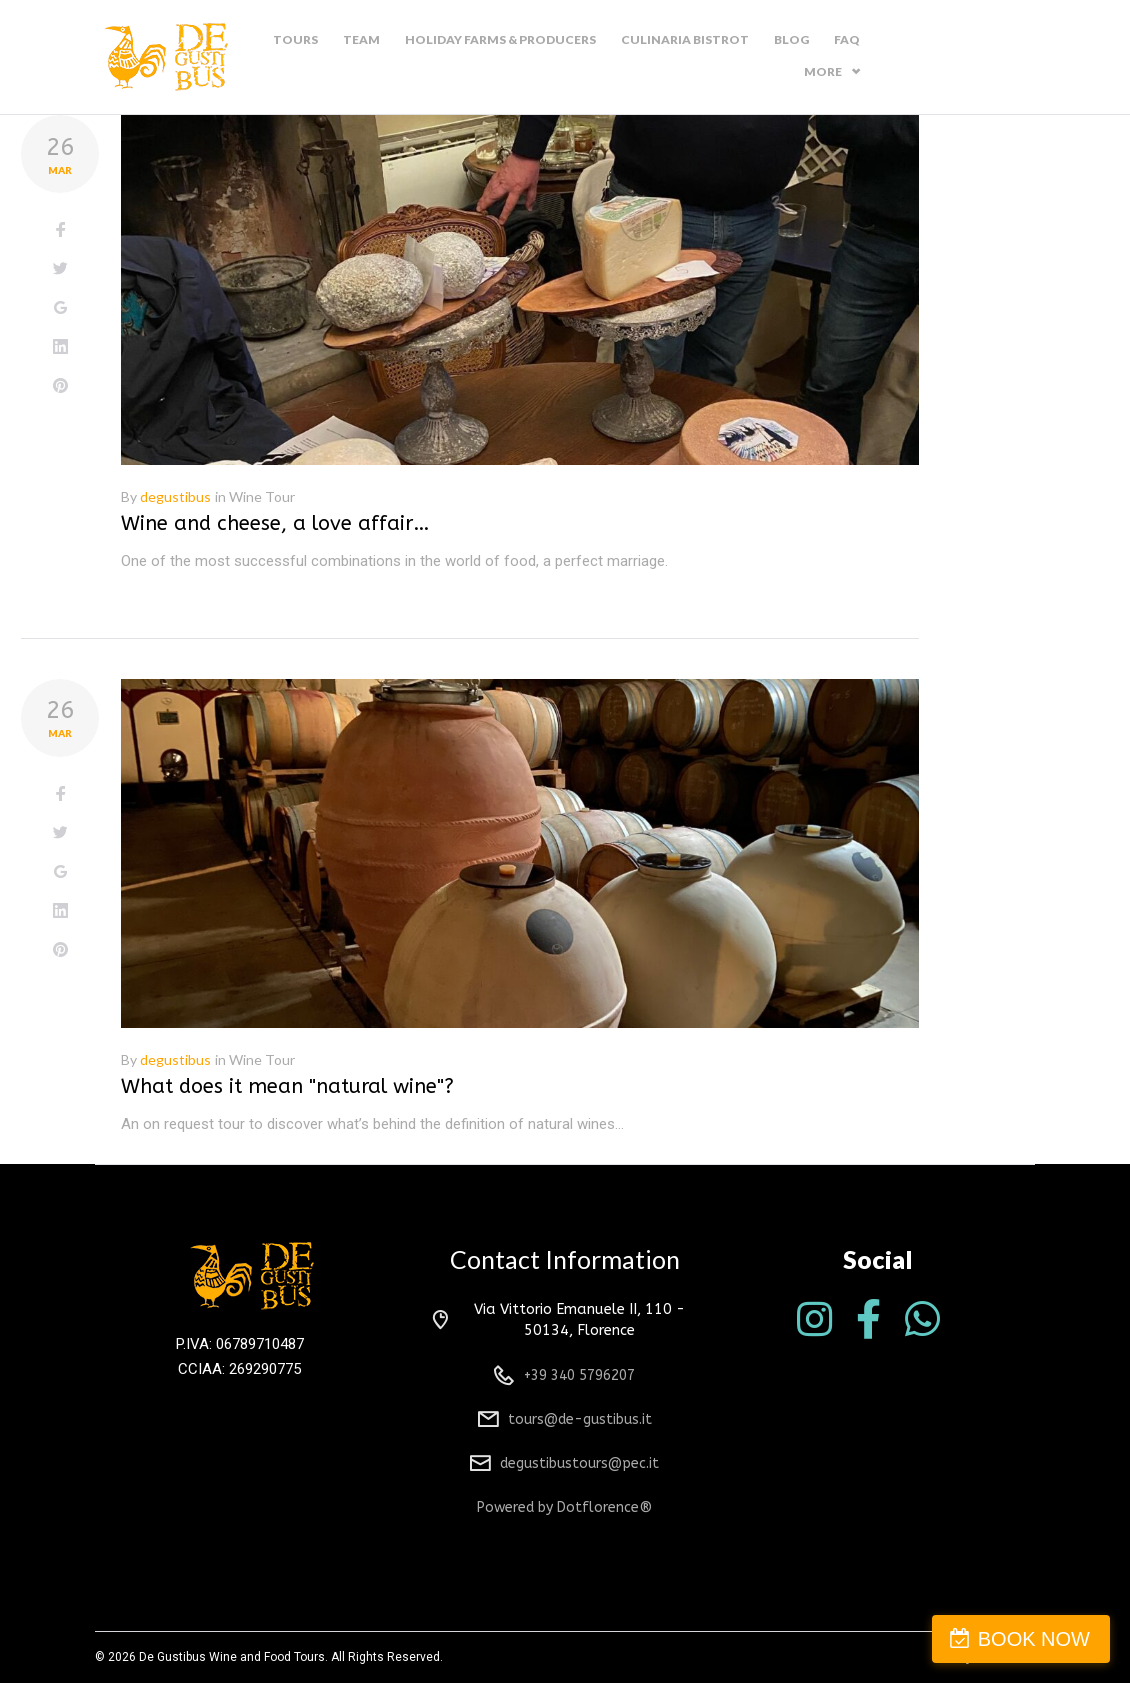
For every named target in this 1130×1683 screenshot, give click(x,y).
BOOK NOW (1034, 1639)
